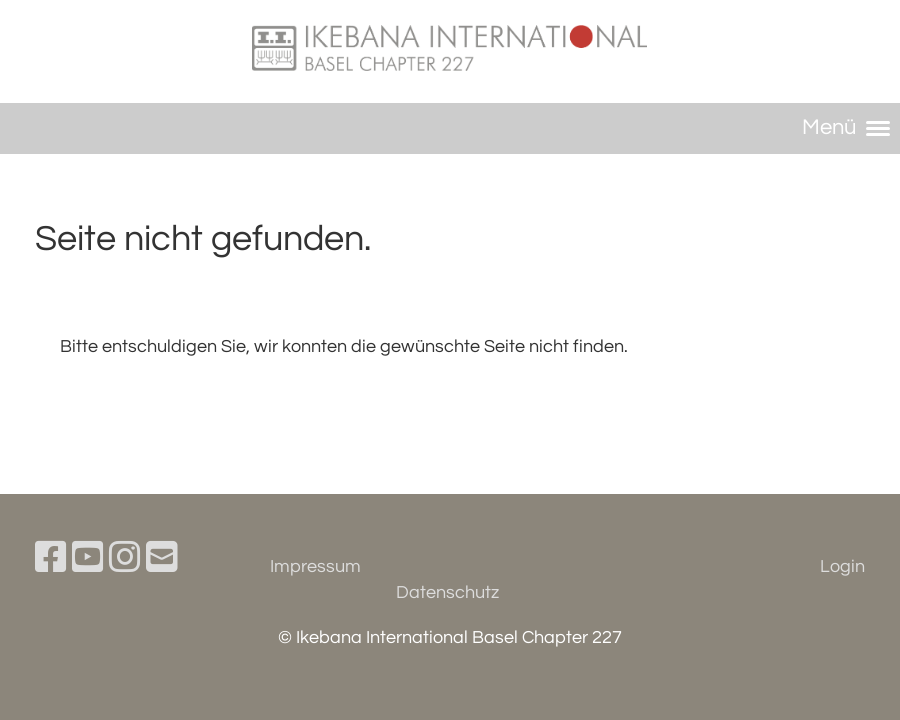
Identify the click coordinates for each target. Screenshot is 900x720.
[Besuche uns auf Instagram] (125, 559)
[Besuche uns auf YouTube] (88, 559)
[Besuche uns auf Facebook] (51, 559)
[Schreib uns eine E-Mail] (162, 559)
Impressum (315, 566)
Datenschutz (447, 592)
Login (842, 566)
